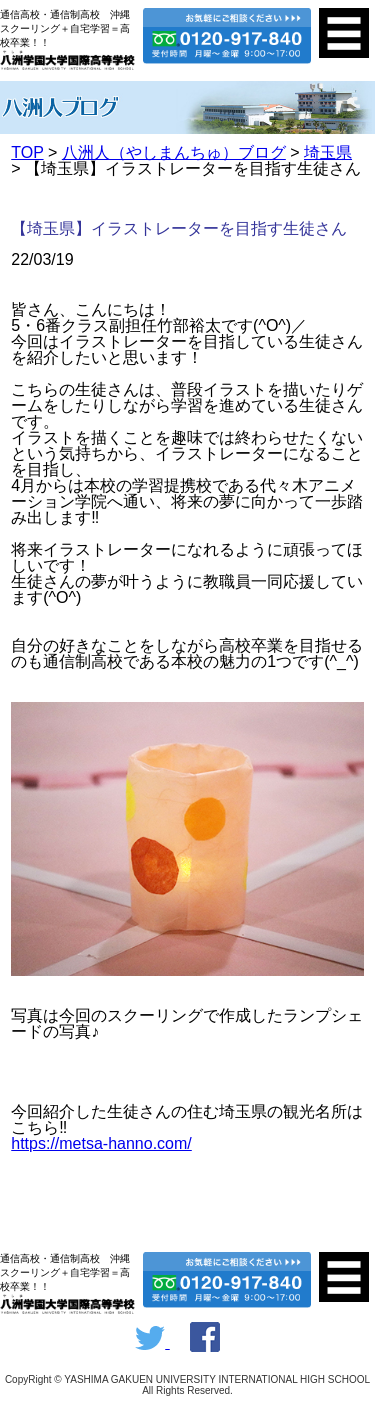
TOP (27, 152)
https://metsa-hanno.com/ (101, 1143)
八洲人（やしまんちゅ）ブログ (174, 152)
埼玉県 (328, 152)
